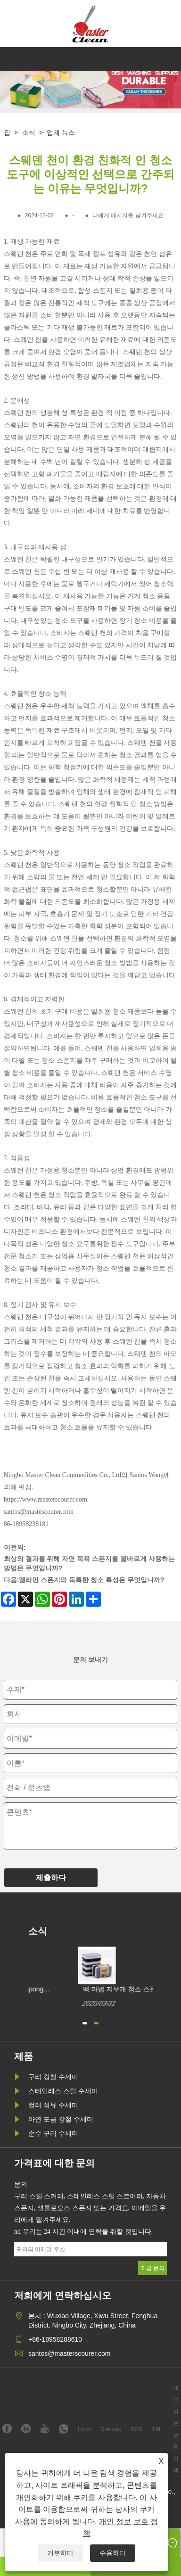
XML (158, 2429)
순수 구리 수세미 (53, 2133)
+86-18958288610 (55, 2339)
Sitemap (110, 2429)
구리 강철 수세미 (53, 2077)
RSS (136, 2429)
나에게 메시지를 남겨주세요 (128, 215)
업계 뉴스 (61, 132)
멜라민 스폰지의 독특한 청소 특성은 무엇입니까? (91, 1580)
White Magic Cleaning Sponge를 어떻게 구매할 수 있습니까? (78, 1989)
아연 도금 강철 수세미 (60, 2119)
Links (84, 2429)
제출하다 (51, 1878)
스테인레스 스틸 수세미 (63, 2091)
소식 (28, 132)
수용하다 (112, 2553)
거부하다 (60, 2553)
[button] (84, 2022)
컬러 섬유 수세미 (53, 2105)
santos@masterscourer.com (69, 2353)
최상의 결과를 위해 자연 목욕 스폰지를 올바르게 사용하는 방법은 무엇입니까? (89, 1563)
